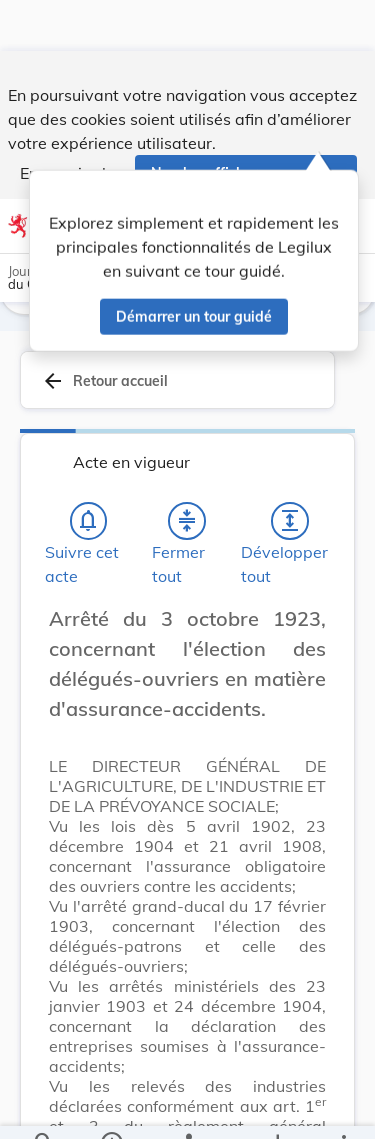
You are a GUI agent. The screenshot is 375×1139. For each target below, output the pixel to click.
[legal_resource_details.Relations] (187, 1107)
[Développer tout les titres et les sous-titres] (290, 521)
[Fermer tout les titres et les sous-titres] (187, 521)
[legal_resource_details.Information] (110, 1107)
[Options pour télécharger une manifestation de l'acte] (276, 1107)
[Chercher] (44, 1107)
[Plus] (343, 1107)
